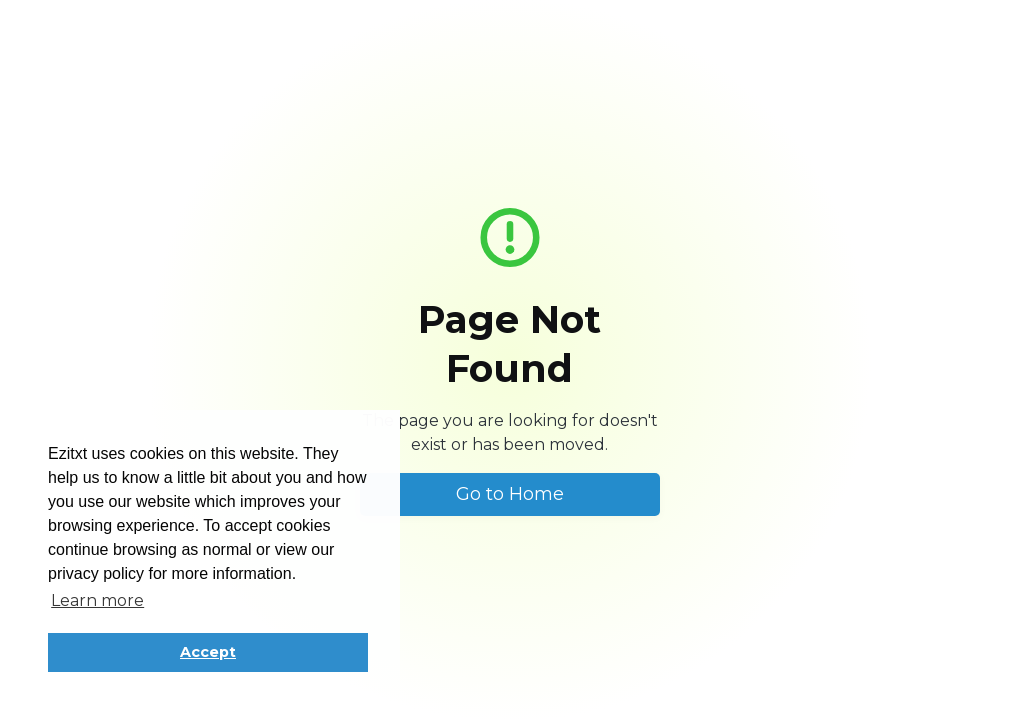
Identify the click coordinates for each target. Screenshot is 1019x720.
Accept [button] (208, 652)
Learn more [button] (97, 600)
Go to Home (510, 494)
